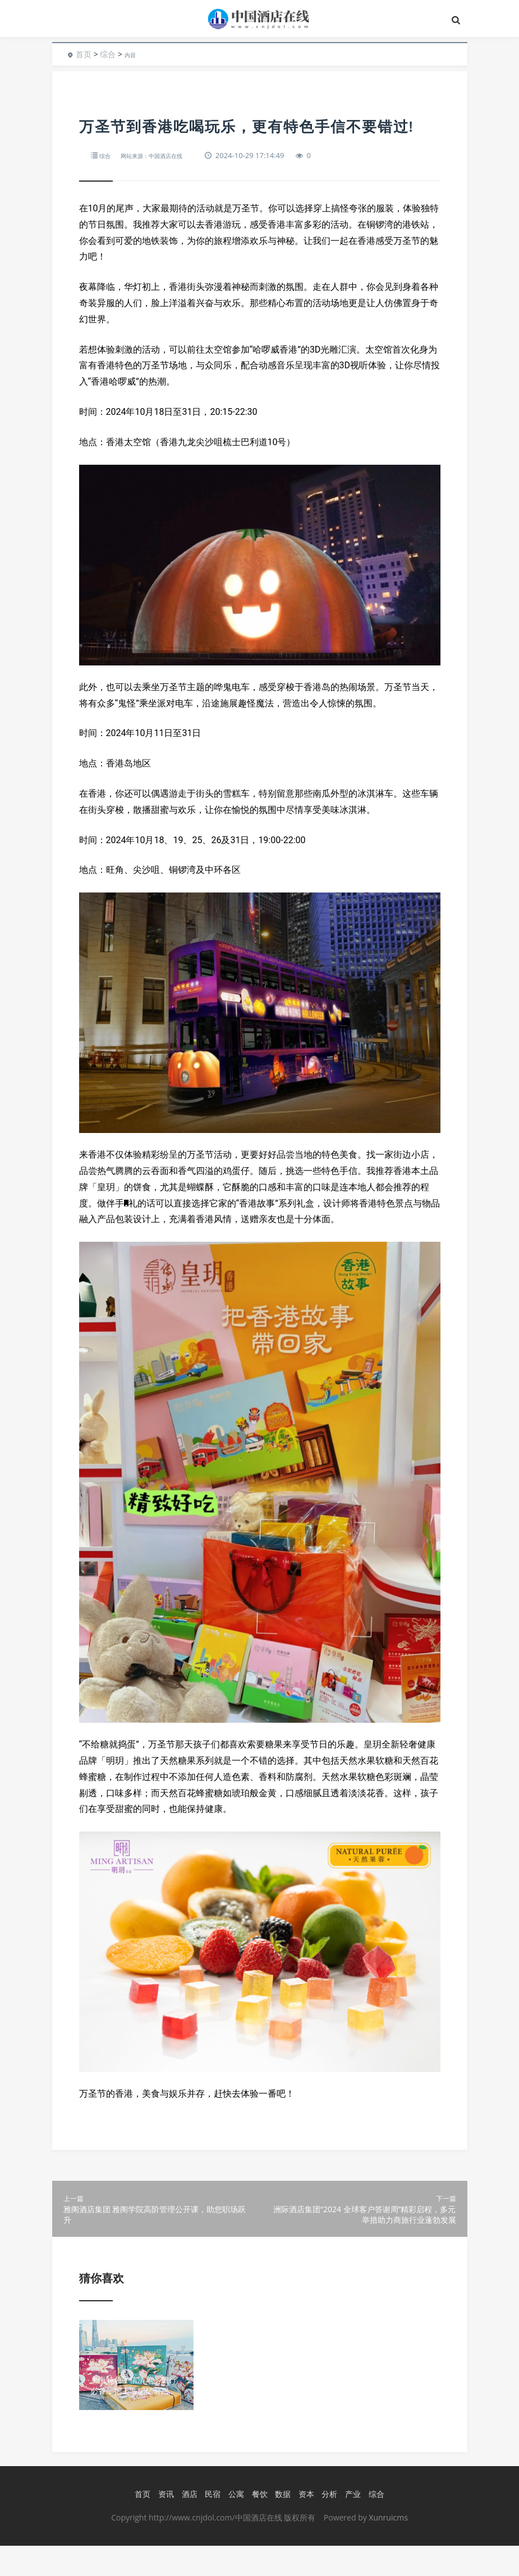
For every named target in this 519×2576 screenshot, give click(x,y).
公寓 (233, 2525)
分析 (326, 2525)
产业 (350, 2525)
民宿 (210, 2525)
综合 (108, 54)
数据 (280, 2525)
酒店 (187, 2525)
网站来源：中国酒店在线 (164, 155)
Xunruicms (388, 2547)
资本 (303, 2525)
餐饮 (257, 2525)
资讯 (163, 2525)
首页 (83, 54)
